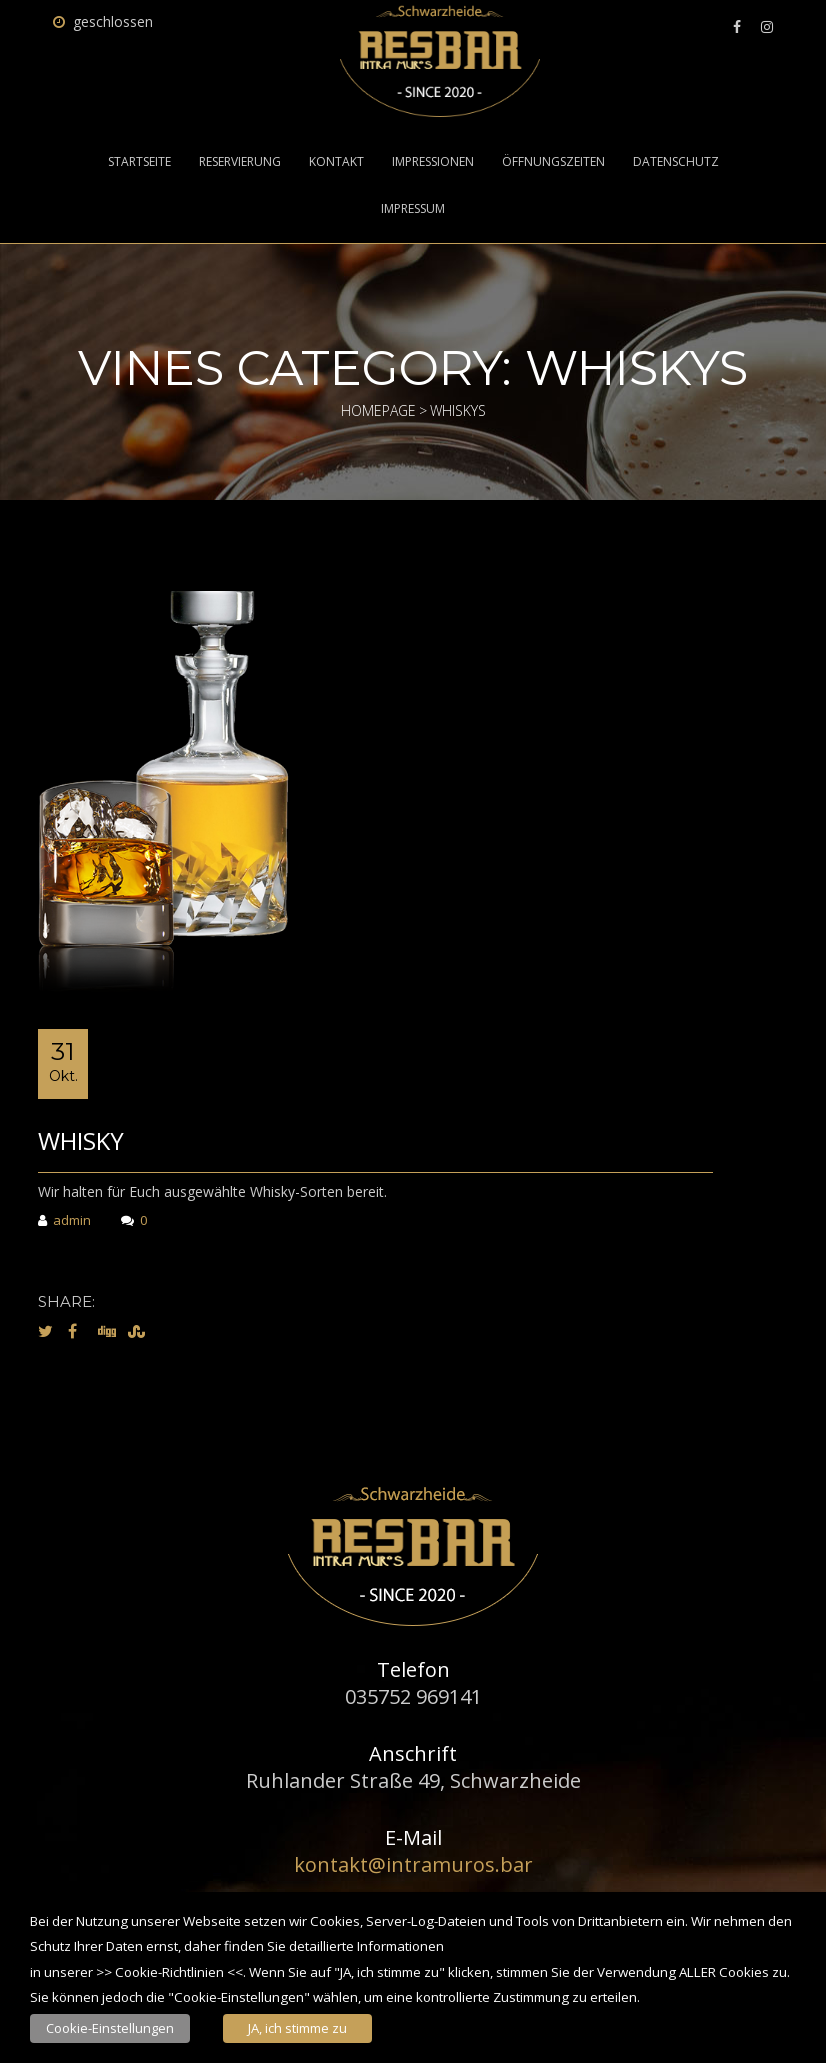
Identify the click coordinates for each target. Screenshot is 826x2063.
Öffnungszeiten (553, 162)
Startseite (139, 162)
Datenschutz (676, 162)
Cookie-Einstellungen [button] (110, 2028)
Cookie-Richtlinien (169, 1972)
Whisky (81, 1140)
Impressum (413, 209)
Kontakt (336, 162)
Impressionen (433, 162)
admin (64, 1221)
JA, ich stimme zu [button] (297, 2028)
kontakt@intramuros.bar (413, 1864)
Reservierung (240, 162)
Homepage (378, 410)
